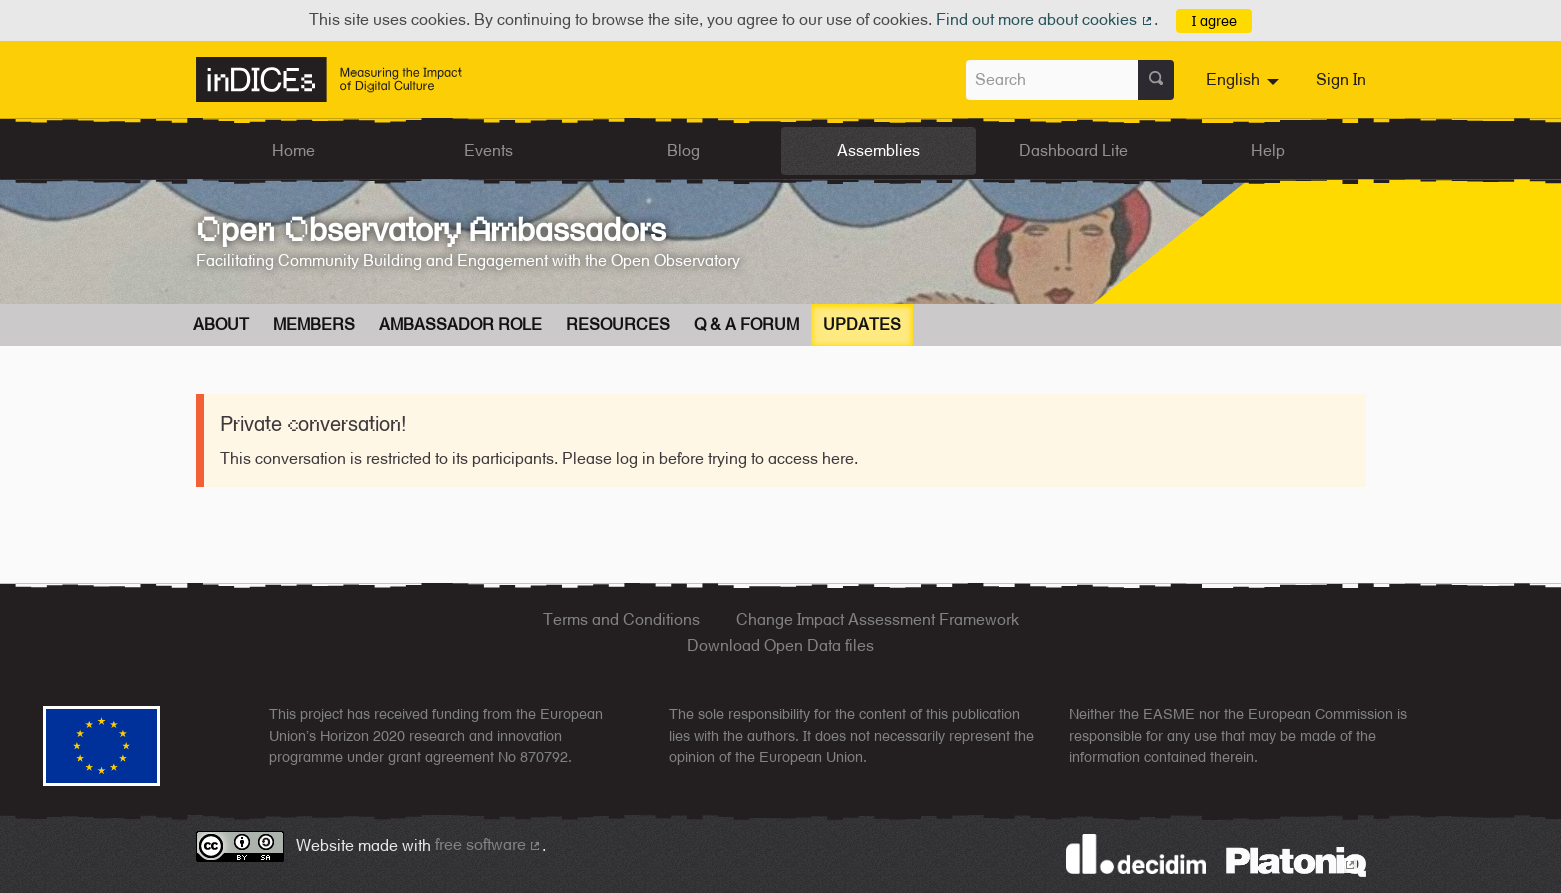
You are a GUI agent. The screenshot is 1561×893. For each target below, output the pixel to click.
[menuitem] (1245, 80)
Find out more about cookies (1045, 19)
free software (489, 844)
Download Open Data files (780, 645)
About (221, 324)
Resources (618, 324)
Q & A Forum (746, 324)
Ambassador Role (460, 324)
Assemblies (878, 150)
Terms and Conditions (621, 619)
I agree (1214, 20)
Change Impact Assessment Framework (877, 619)
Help (1268, 150)
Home (293, 150)
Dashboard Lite (1073, 150)
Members (314, 324)
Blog (683, 150)
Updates (862, 324)
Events (488, 150)
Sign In (1341, 79)
